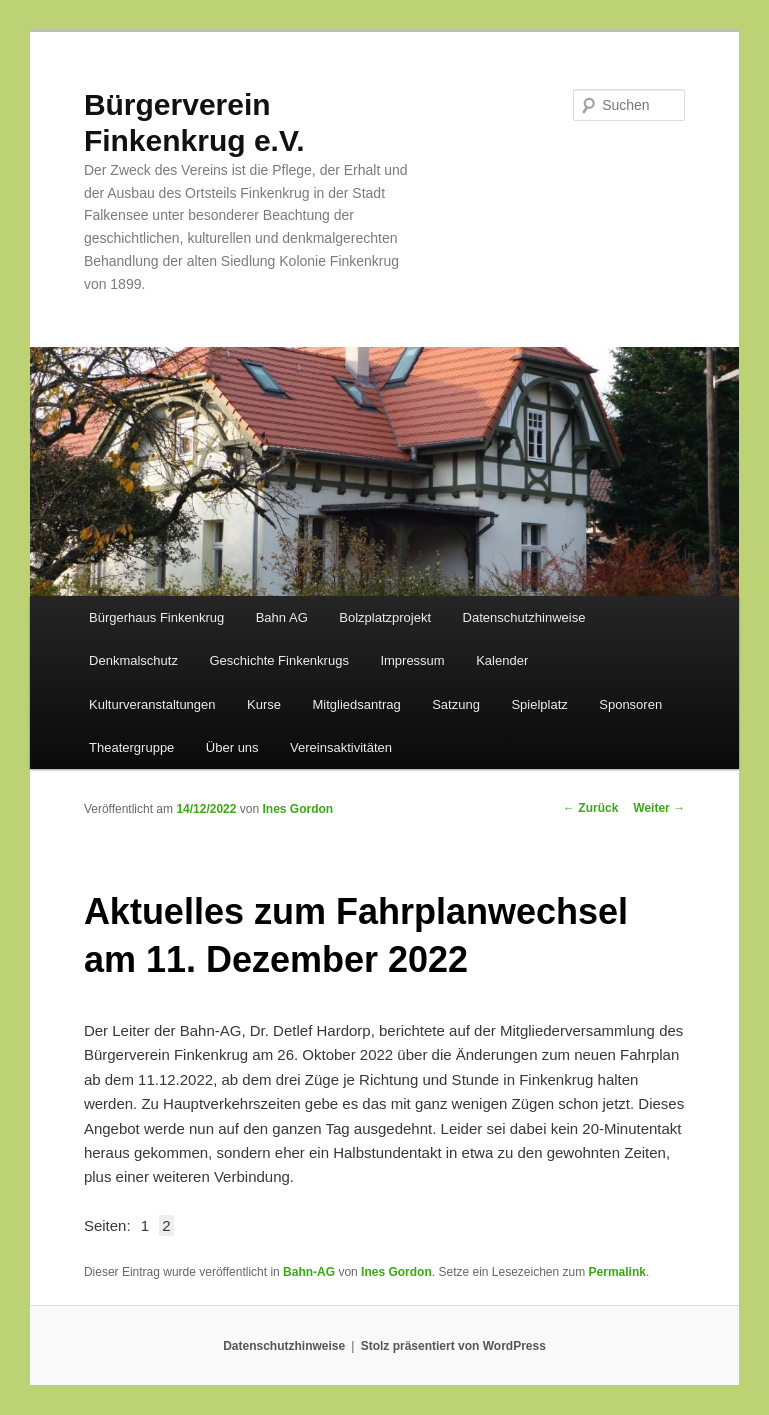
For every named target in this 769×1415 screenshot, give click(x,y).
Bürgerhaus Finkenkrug (156, 617)
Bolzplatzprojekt (385, 617)
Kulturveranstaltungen (152, 704)
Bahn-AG (309, 1272)
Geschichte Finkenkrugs (278, 660)
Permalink (617, 1272)
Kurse (264, 704)
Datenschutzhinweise (524, 617)
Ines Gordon (297, 809)
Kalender (502, 660)
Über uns (232, 747)
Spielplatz (539, 704)
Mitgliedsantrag (357, 704)
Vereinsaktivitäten (341, 747)
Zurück (590, 808)
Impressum (412, 660)
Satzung (456, 704)
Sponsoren (630, 704)
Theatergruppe (131, 747)
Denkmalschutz (133, 660)
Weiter (659, 808)
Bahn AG (282, 617)
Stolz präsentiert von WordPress (453, 1346)
